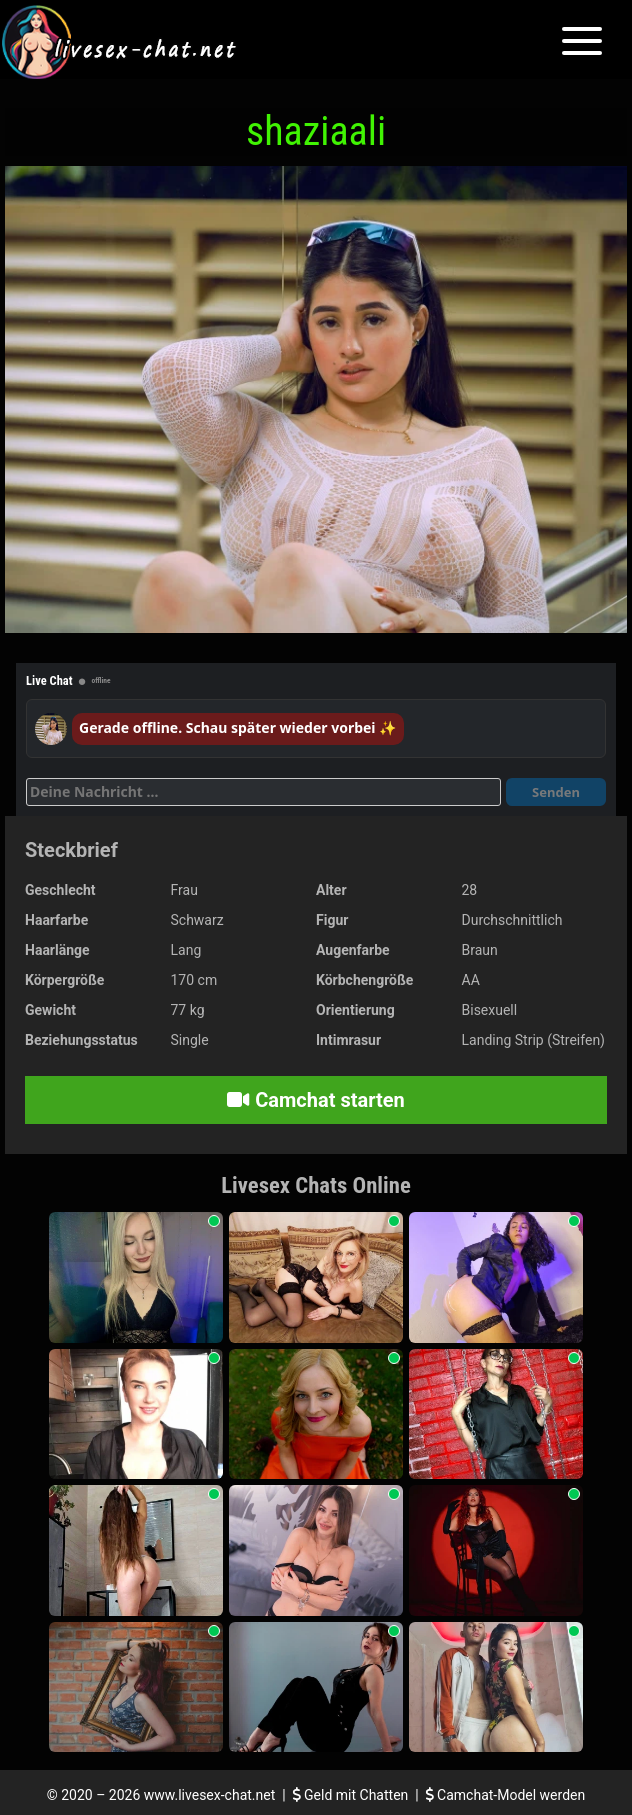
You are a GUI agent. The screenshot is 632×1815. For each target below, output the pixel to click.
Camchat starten (315, 1100)
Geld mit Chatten (352, 1795)
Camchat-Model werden (506, 1795)
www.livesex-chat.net (209, 1795)
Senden (556, 792)
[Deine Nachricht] (263, 792)
